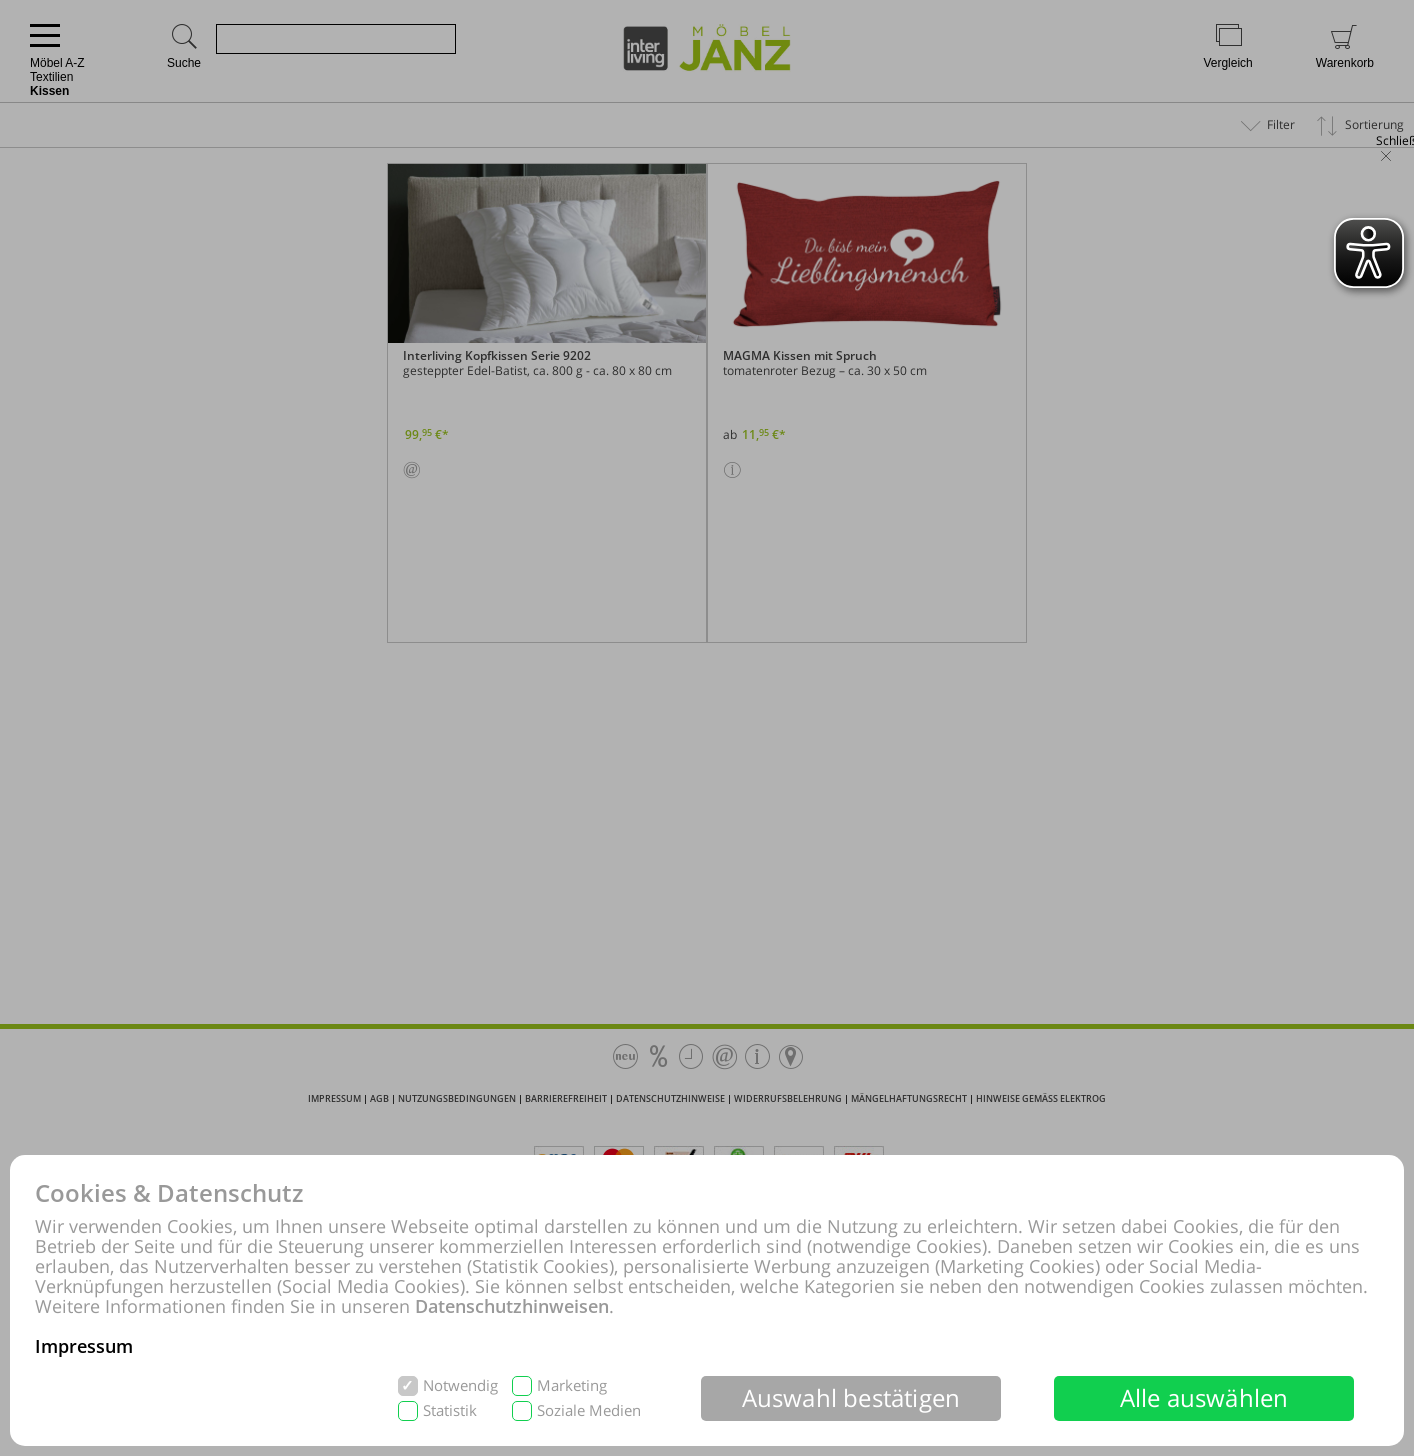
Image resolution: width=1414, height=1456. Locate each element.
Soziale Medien (589, 1410)
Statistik (450, 1410)
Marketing (572, 1385)
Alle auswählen (1204, 1397)
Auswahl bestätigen (851, 1397)
